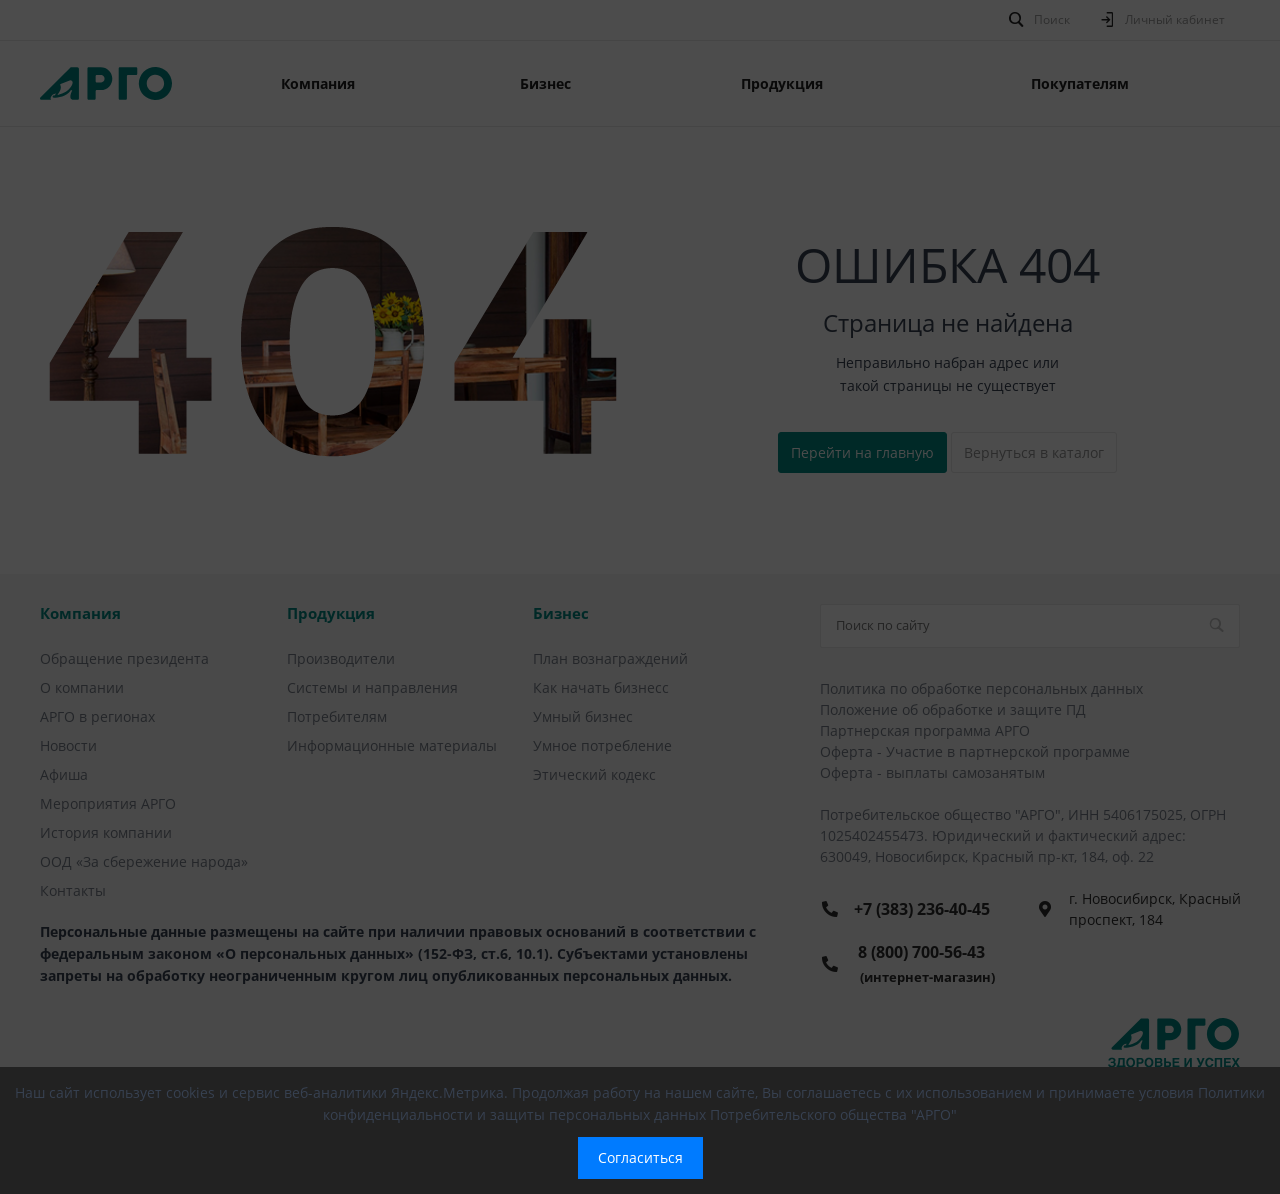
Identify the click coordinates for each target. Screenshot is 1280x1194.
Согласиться (640, 1157)
